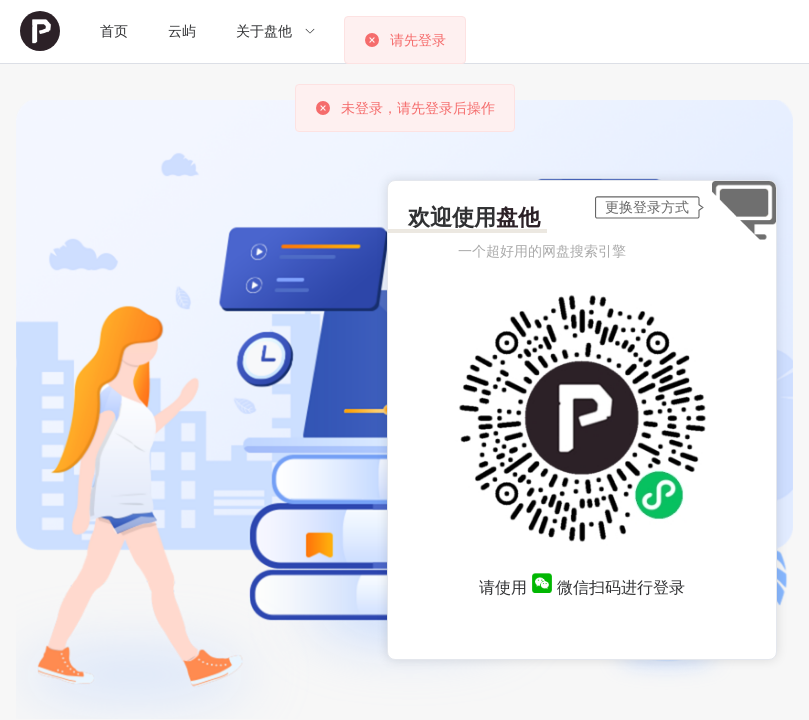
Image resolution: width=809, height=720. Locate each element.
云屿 (182, 31)
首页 (114, 31)
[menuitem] (40, 31)
